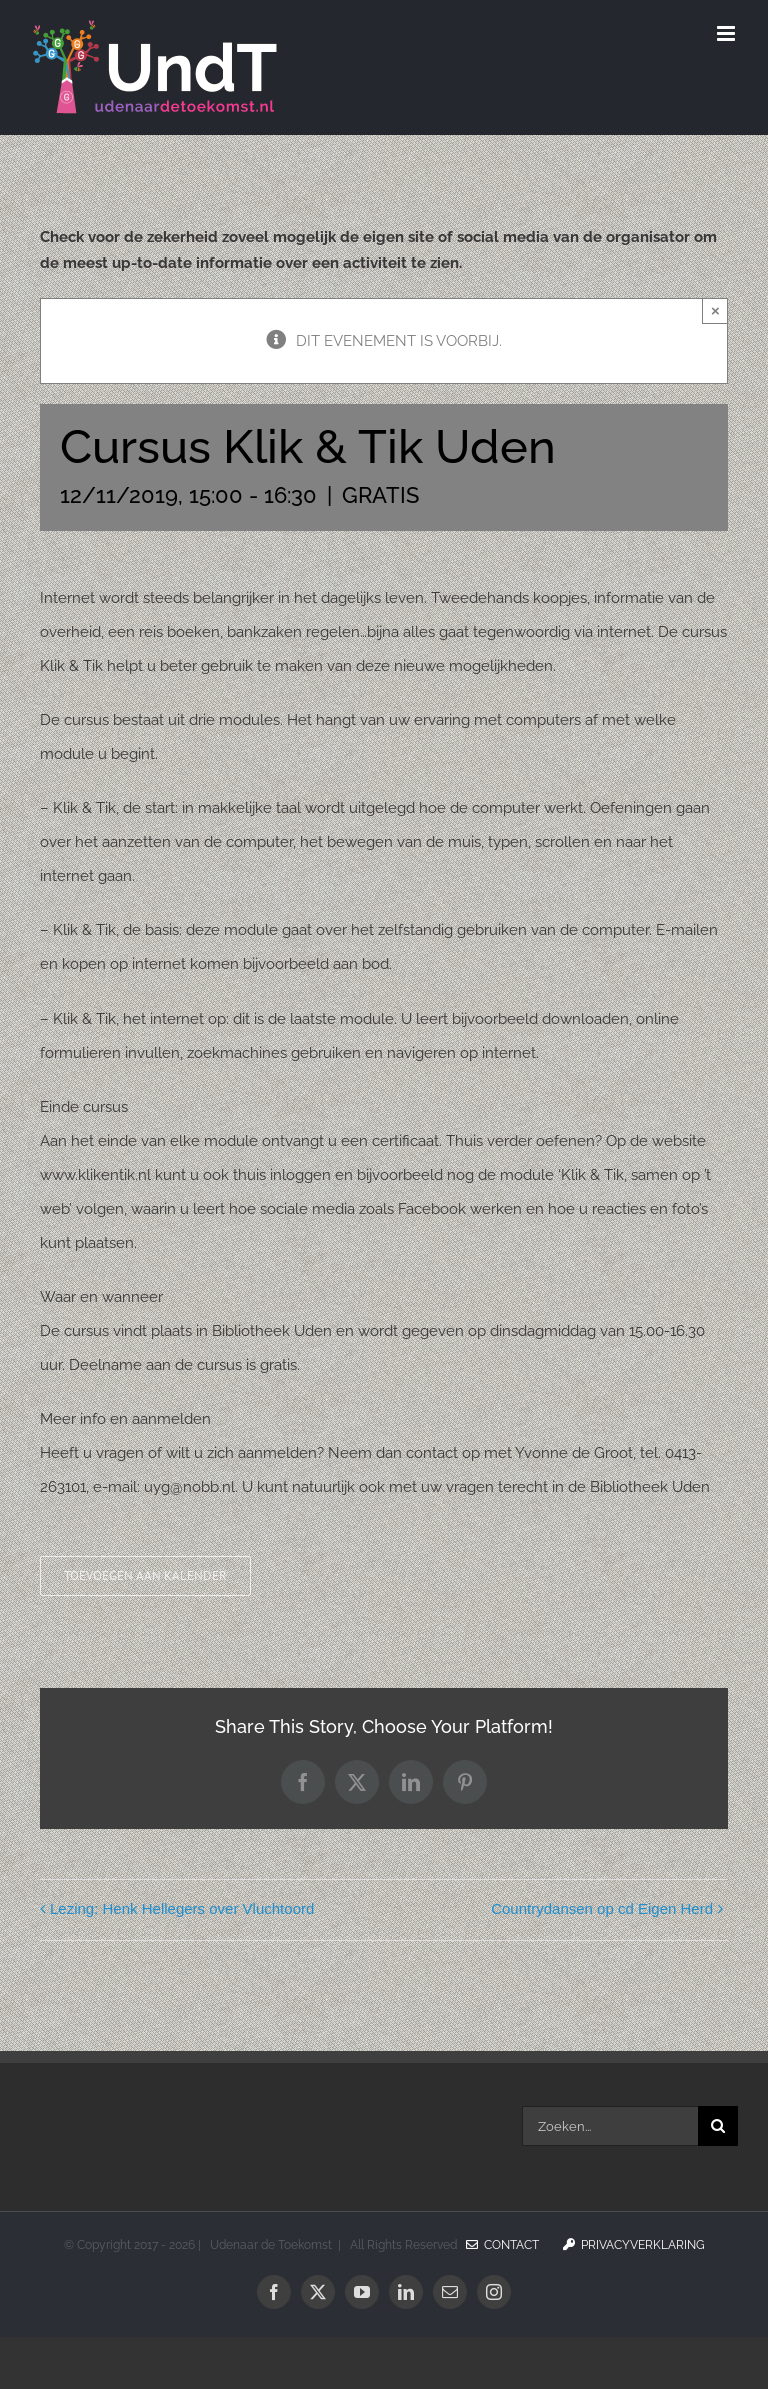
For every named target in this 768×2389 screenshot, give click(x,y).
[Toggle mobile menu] (727, 33)
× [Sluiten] (715, 310)
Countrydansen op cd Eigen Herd (602, 1908)
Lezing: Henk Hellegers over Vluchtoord (182, 1908)
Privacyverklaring (634, 2245)
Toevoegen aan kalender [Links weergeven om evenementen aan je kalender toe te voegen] (145, 1576)
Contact (502, 2245)
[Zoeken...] (610, 2126)
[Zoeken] (718, 2126)
